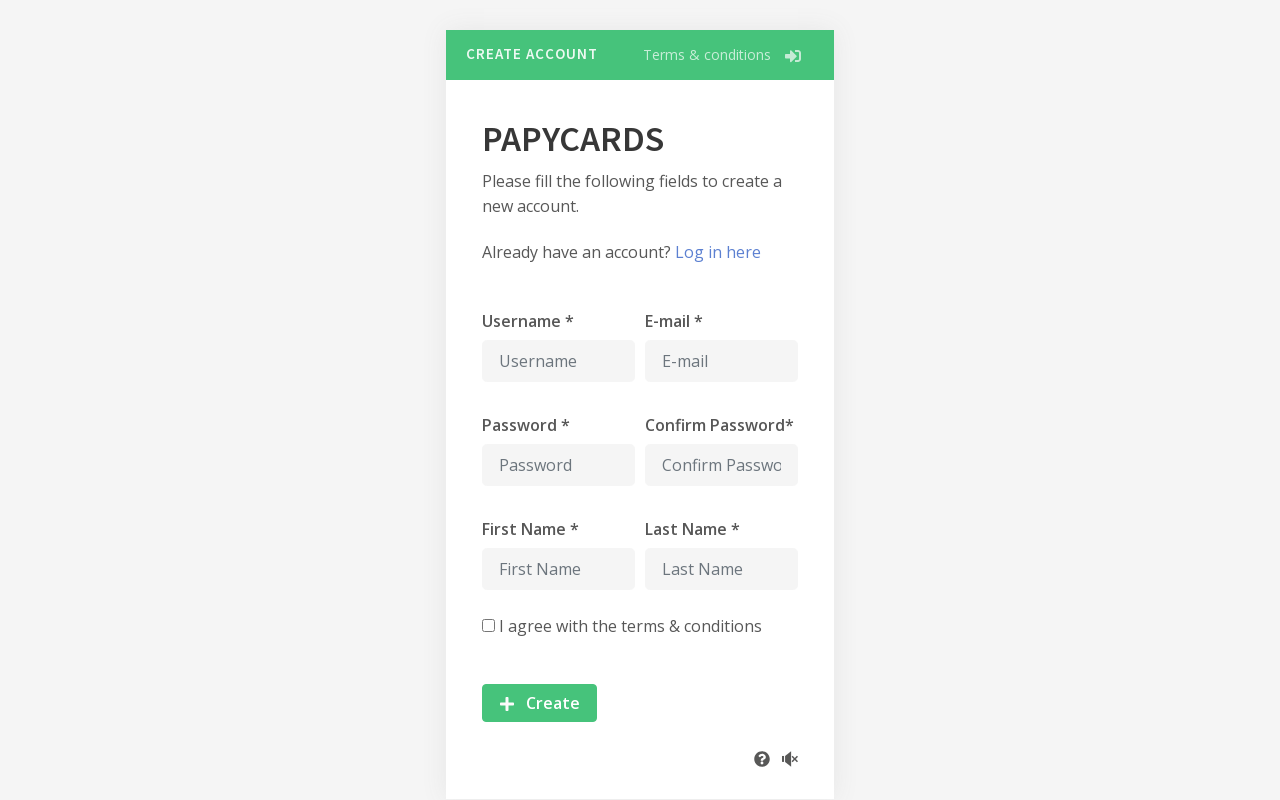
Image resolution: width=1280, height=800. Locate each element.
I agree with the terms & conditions (630, 626)
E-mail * (674, 321)
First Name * (530, 529)
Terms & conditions (707, 54)
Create (540, 703)
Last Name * (692, 529)
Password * (526, 425)
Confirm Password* (719, 425)
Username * (528, 321)
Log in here (718, 252)
